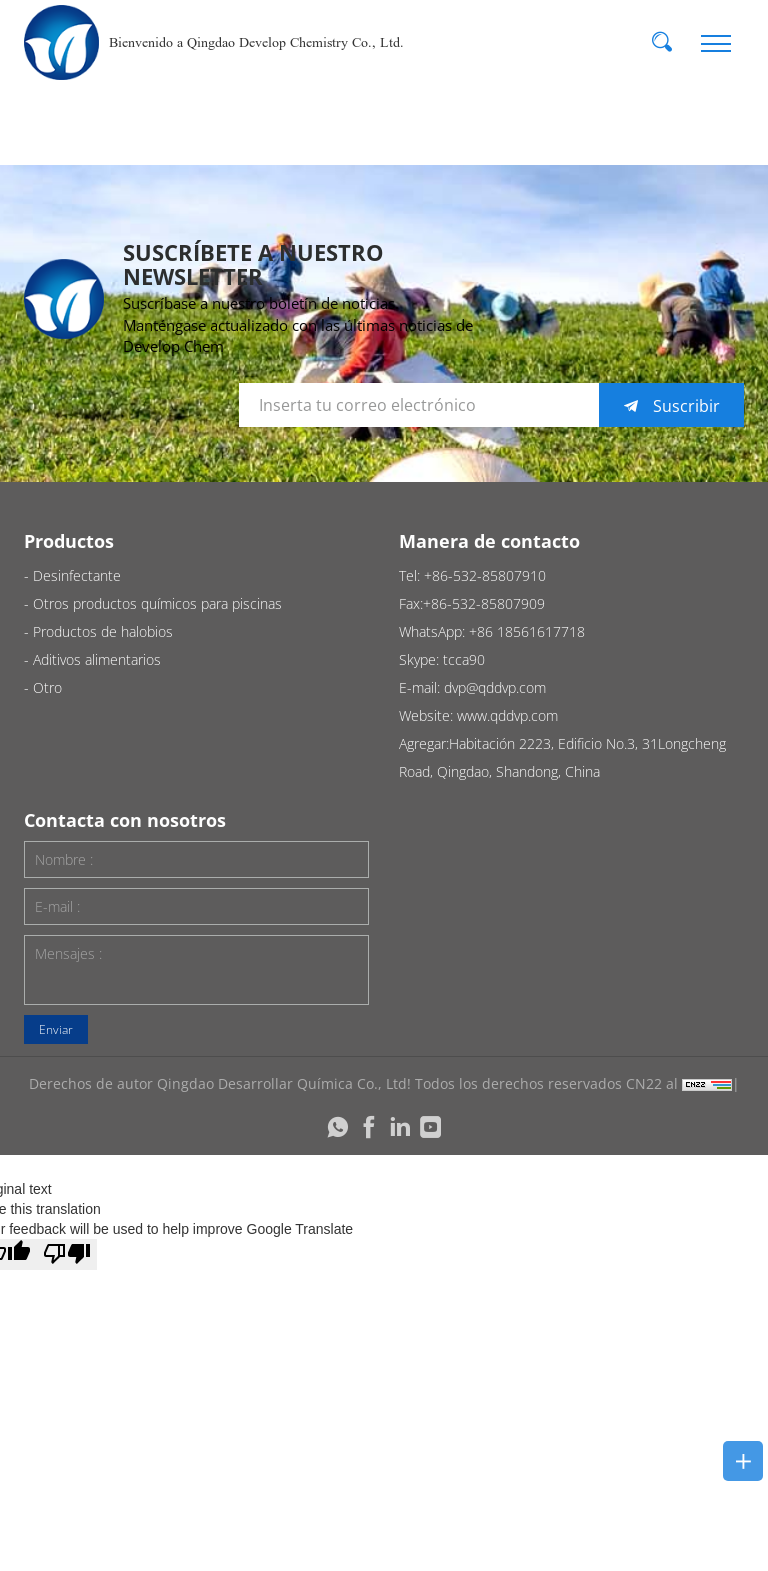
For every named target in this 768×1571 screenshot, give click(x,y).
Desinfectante (77, 575)
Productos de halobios (103, 631)
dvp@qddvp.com (495, 687)
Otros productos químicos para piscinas (157, 603)
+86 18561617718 (527, 631)
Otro (47, 687)
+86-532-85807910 (485, 575)
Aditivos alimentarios (97, 659)
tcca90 (464, 659)
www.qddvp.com (507, 715)
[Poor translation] (67, 1254)
